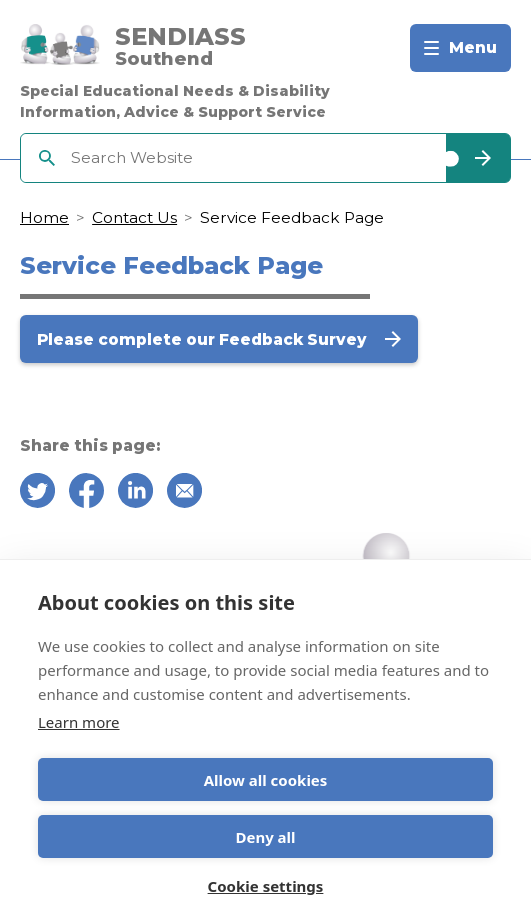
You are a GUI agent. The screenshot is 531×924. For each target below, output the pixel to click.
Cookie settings (266, 886)
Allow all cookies (266, 780)
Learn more (79, 722)
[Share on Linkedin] (135, 494)
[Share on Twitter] (37, 494)
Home (44, 217)
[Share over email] (184, 494)
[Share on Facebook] (86, 494)
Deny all (265, 837)
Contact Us (134, 217)
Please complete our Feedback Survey (204, 339)
